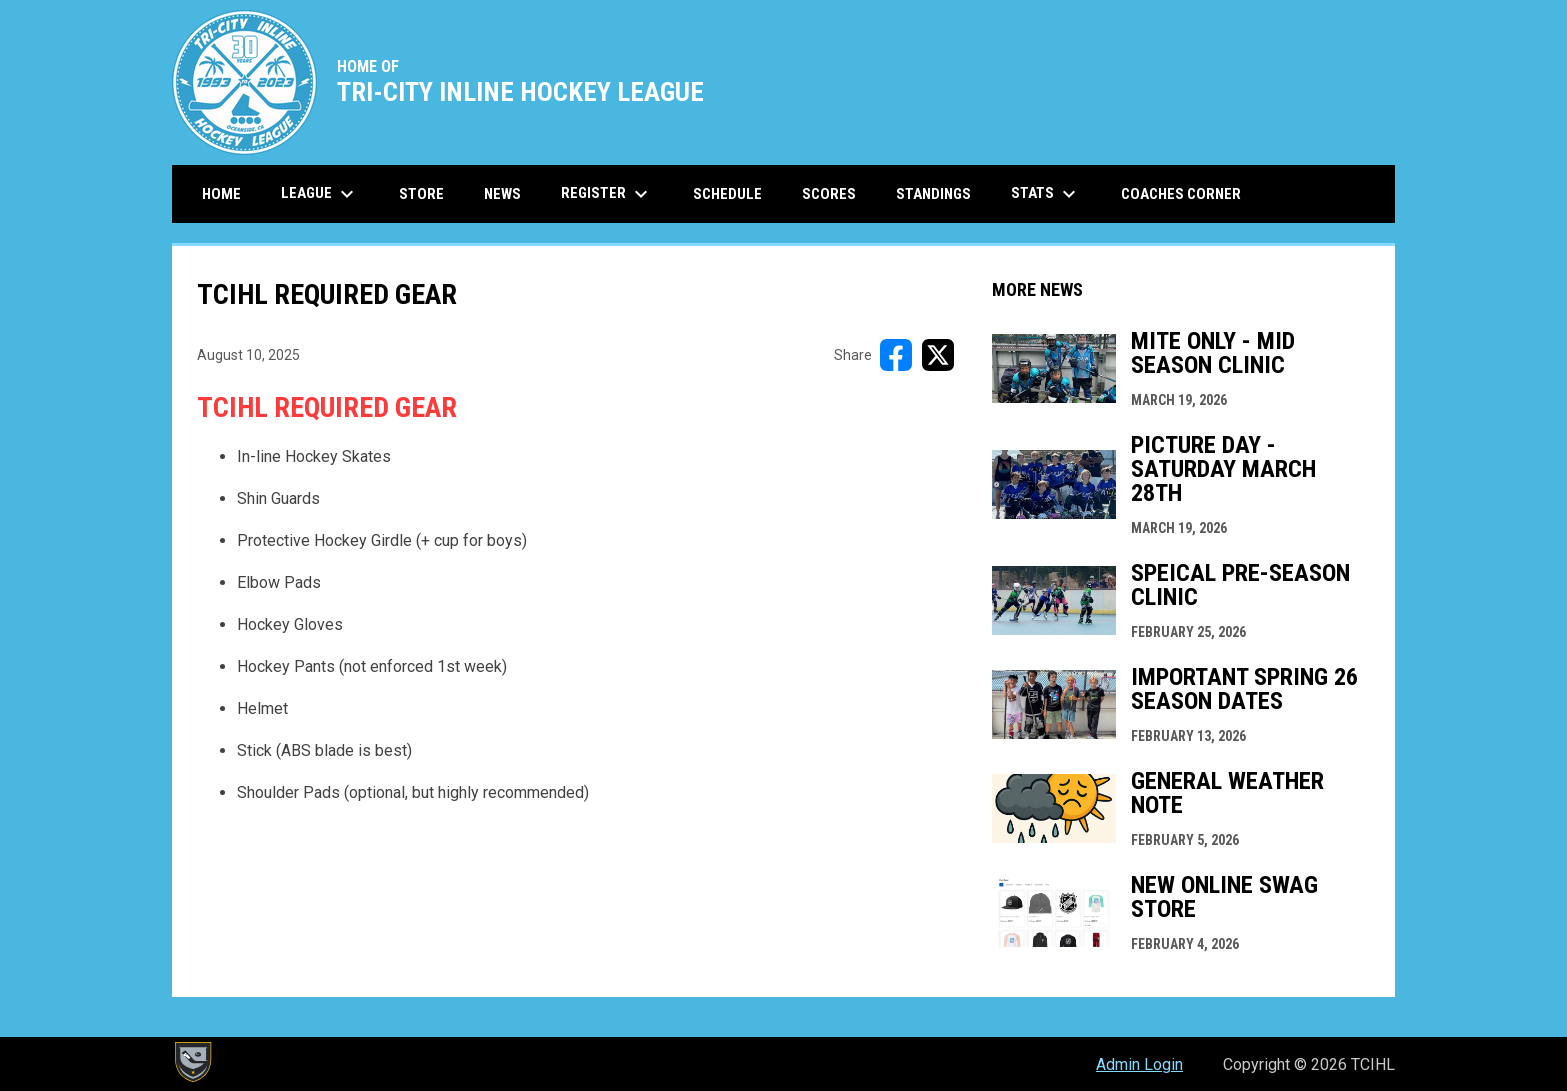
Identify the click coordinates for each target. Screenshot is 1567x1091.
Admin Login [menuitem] (1139, 1064)
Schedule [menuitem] (727, 194)
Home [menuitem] (221, 194)
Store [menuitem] (429, 193)
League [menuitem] (320, 194)
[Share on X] (938, 355)
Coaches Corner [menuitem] (1181, 194)
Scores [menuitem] (829, 194)
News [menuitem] (502, 194)
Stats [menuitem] (1046, 194)
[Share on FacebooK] (896, 355)
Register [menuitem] (607, 194)
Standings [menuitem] (933, 194)
